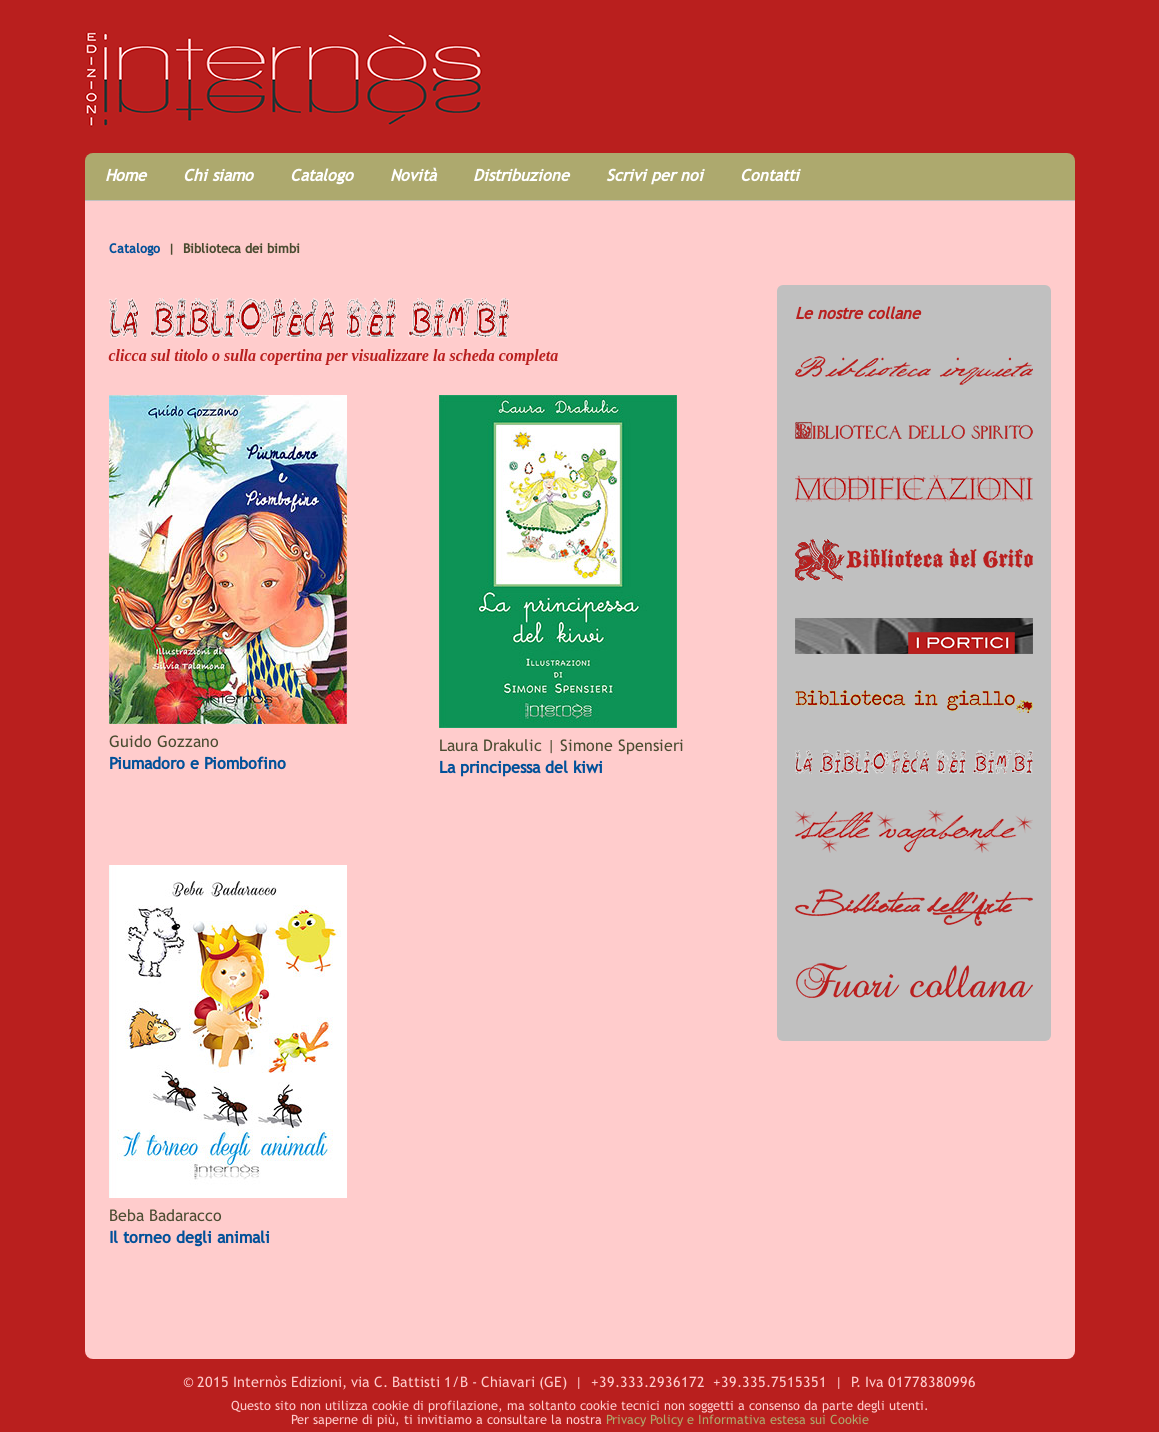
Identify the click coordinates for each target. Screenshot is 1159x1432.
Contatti (769, 175)
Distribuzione (521, 175)
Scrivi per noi (654, 175)
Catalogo (321, 175)
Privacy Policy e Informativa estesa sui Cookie (737, 1419)
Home (125, 175)
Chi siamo (218, 175)
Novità (413, 175)
